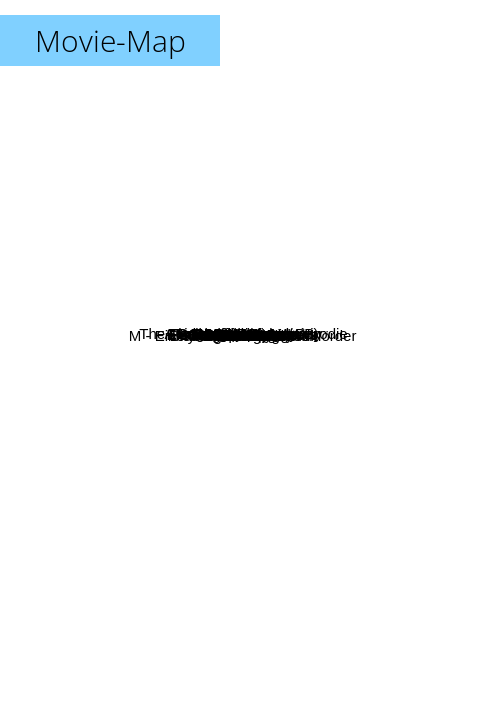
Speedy (320, 500)
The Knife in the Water (323, 386)
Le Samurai (294, 299)
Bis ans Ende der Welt (253, 585)
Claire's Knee (285, 480)
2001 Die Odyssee (105, 451)
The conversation (234, 526)
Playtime (179, 334)
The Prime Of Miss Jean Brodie (194, 141)
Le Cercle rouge (412, 326)
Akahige (245, 405)
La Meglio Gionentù (73, 325)
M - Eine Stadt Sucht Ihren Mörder (148, 569)
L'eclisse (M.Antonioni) (246, 252)
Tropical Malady (373, 247)
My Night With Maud (273, 341)
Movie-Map (110, 40)
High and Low (364, 464)
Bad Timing (139, 386)
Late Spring (298, 254)
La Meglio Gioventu (77, 138)
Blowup (160, 252)
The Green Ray (97, 486)
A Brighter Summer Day (327, 203)
